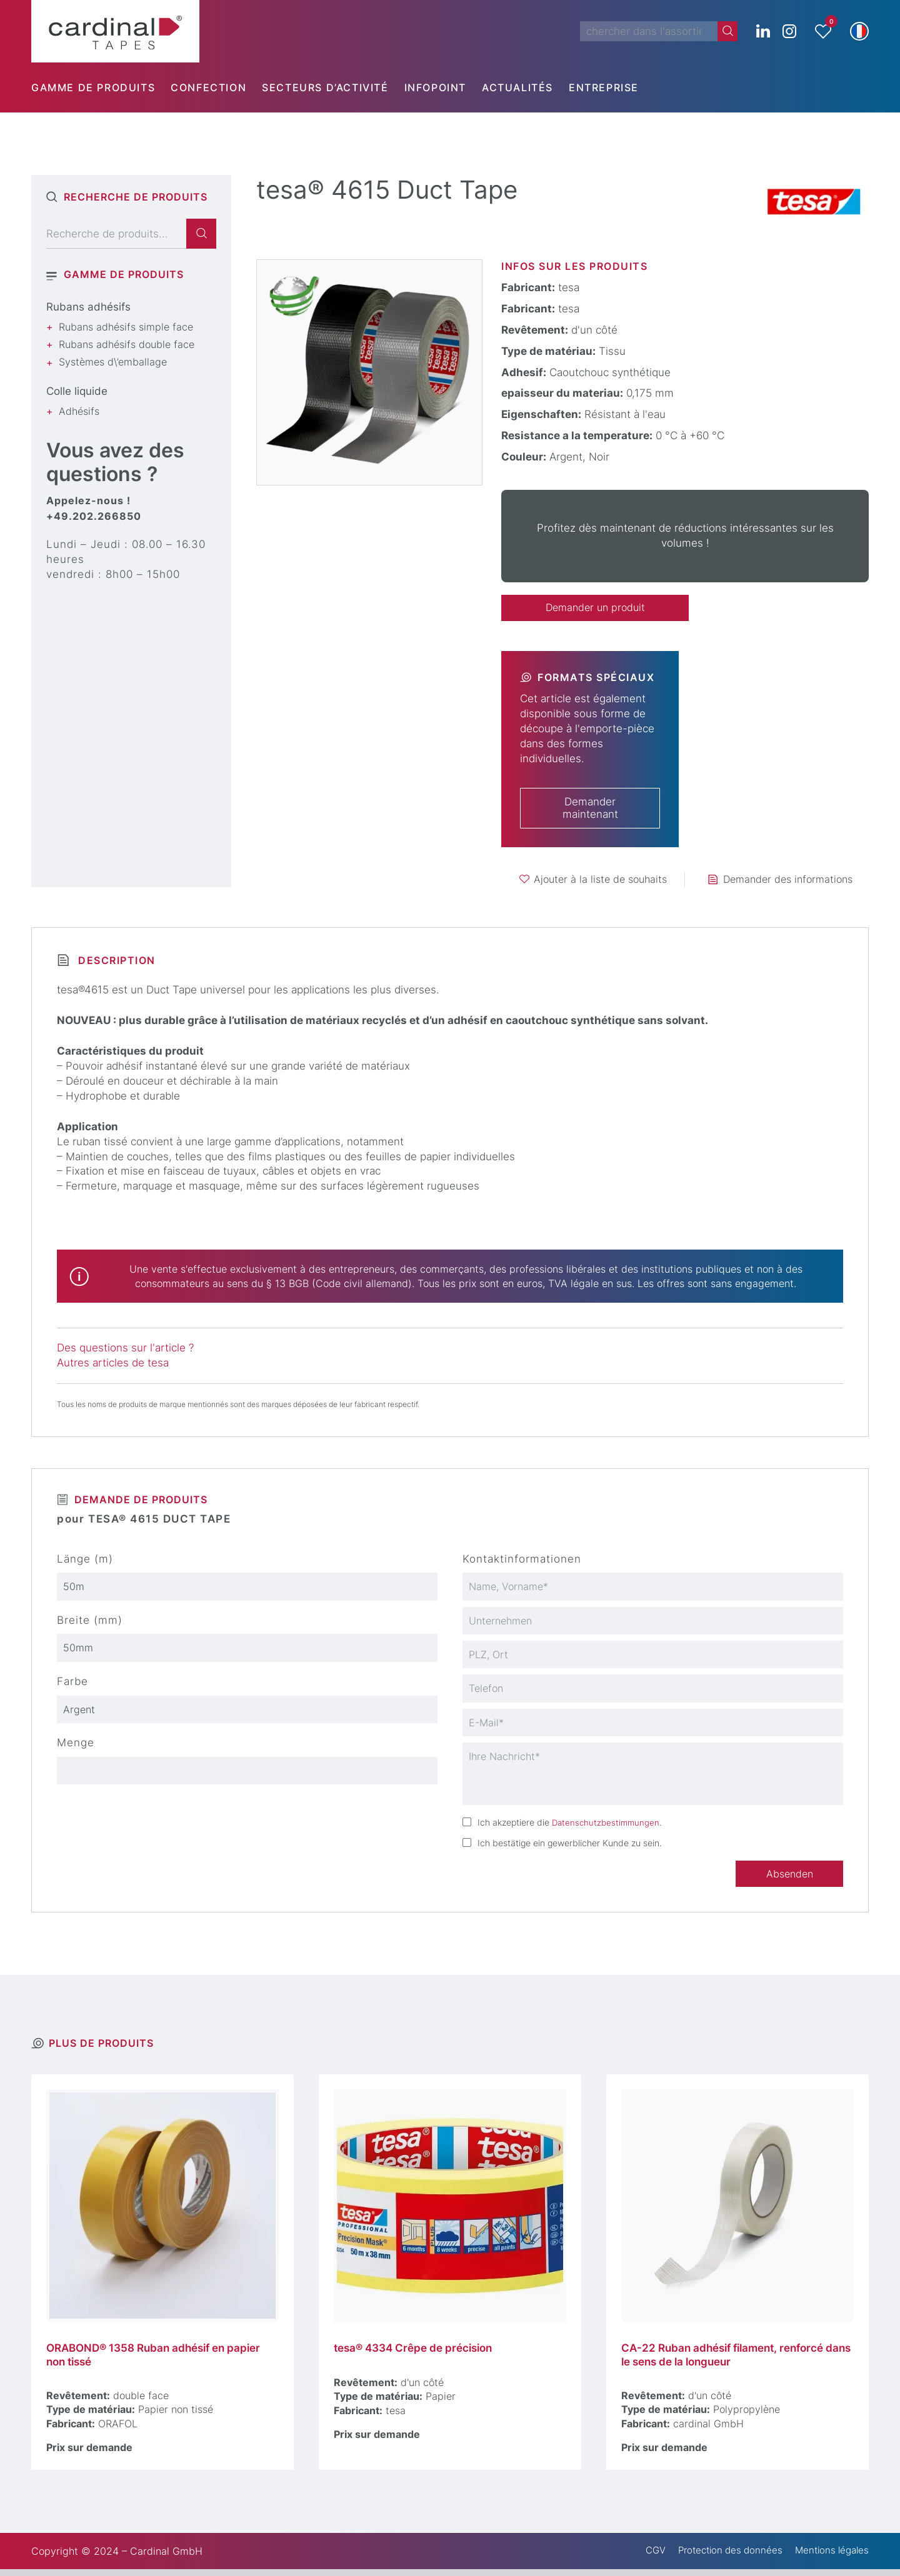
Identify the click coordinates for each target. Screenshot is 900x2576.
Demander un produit (595, 608)
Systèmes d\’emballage (113, 362)
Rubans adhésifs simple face (126, 327)
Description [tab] (115, 961)
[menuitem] (101, 87)
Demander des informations (787, 879)
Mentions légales (829, 2558)
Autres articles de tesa (113, 1363)
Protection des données (722, 2558)
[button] (859, 31)
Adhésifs (79, 411)
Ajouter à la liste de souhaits (600, 880)
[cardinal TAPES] (115, 31)
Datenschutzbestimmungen (607, 1826)
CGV (643, 2558)
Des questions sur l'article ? (125, 1349)
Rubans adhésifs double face (126, 344)
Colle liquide (77, 391)
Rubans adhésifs (88, 307)
